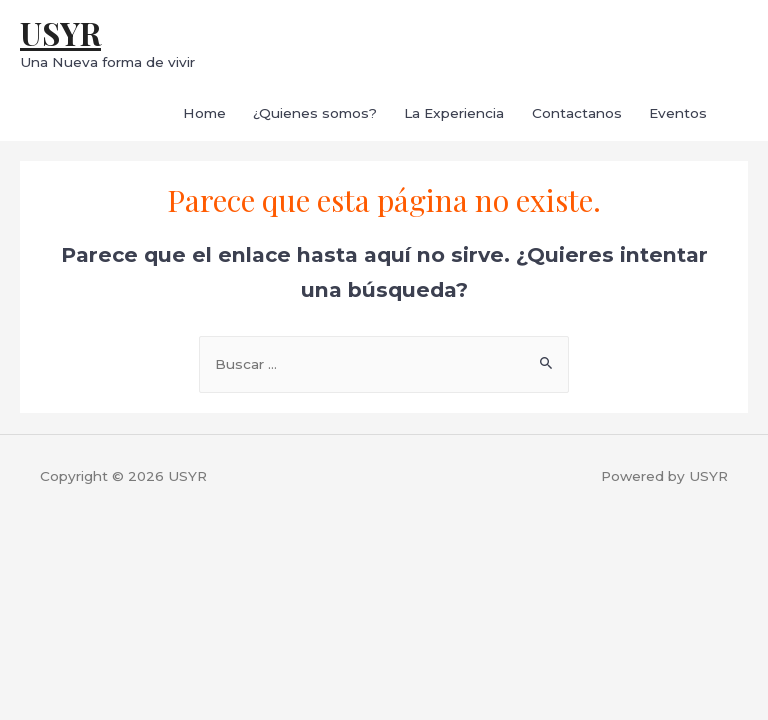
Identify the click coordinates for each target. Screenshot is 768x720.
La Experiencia (454, 113)
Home (204, 113)
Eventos (678, 113)
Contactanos (577, 113)
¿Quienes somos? (315, 113)
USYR (60, 32)
